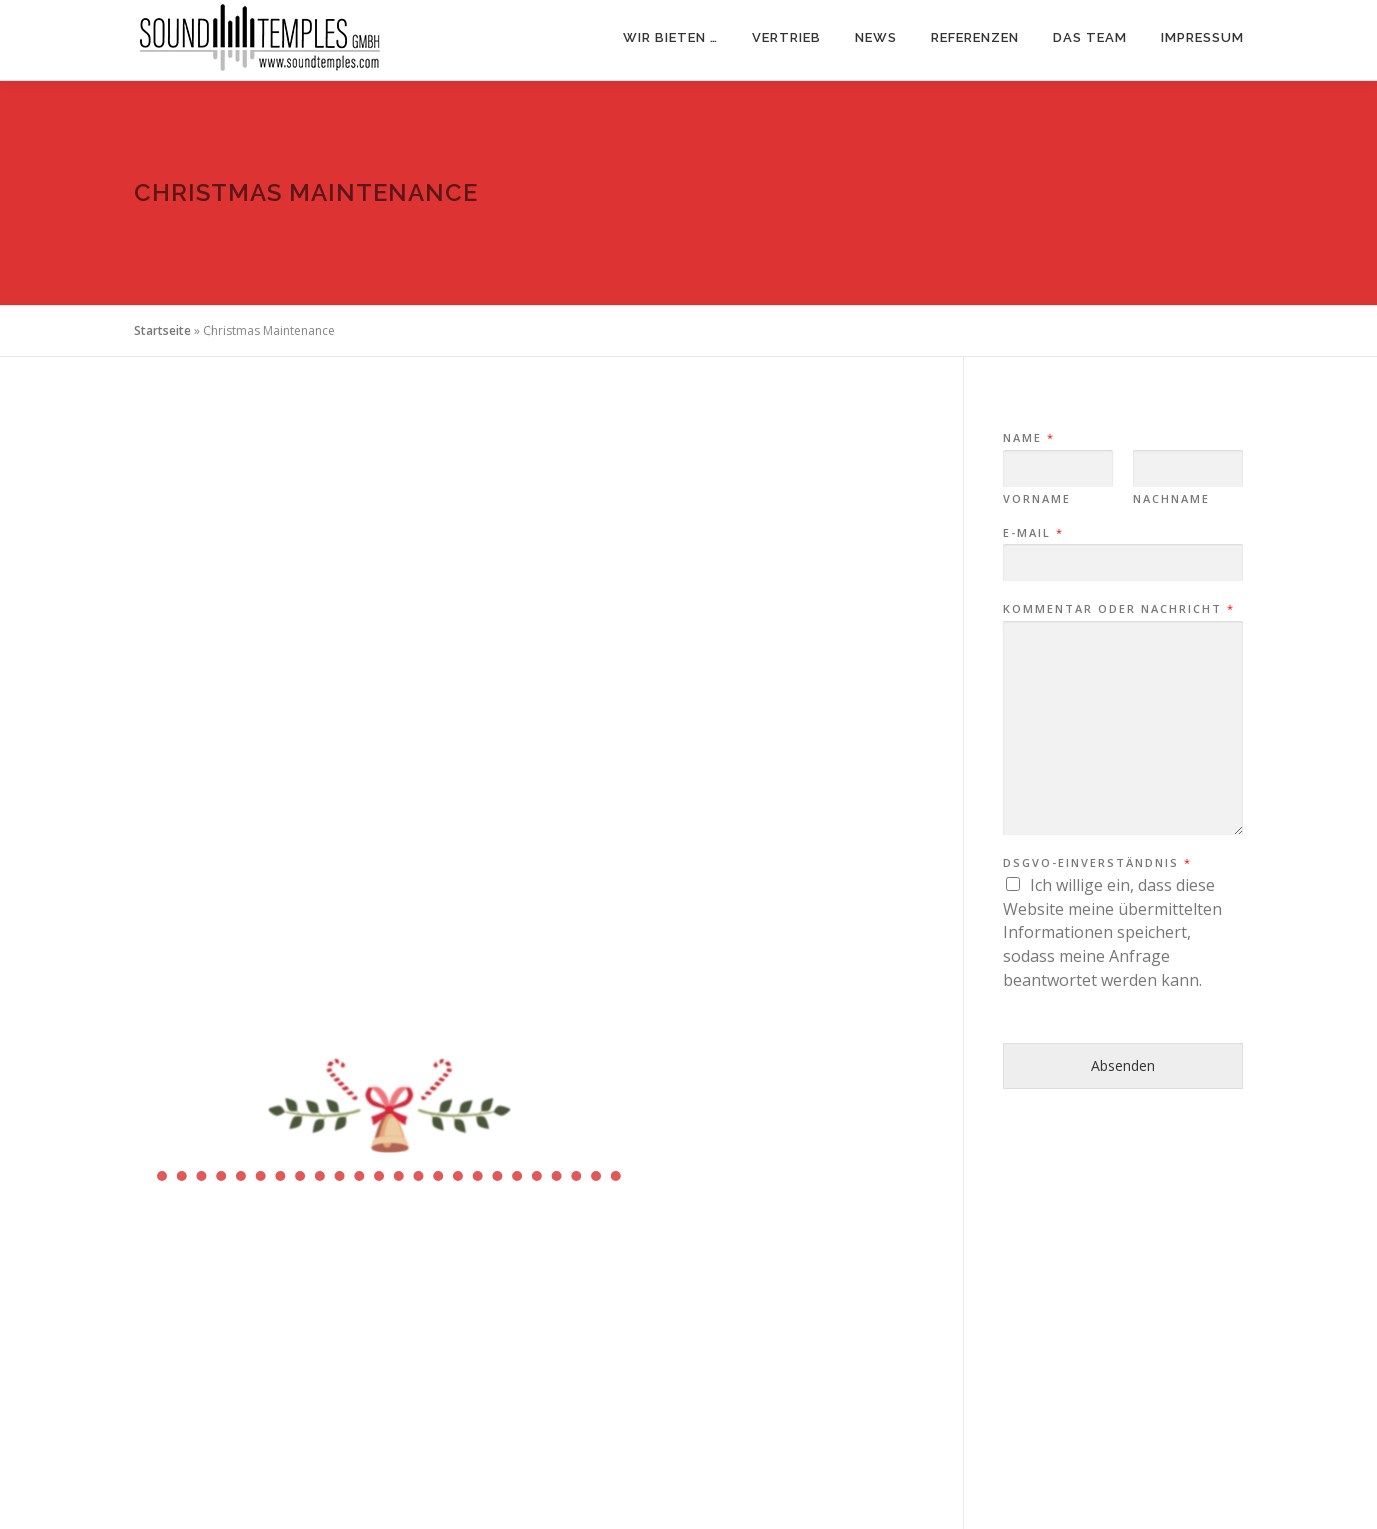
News (876, 37)
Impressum (1202, 37)
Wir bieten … (670, 37)
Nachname (1171, 499)
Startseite (162, 330)
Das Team (1090, 37)
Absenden (1123, 1065)
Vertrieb (786, 37)
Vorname (1037, 499)
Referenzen (975, 37)
